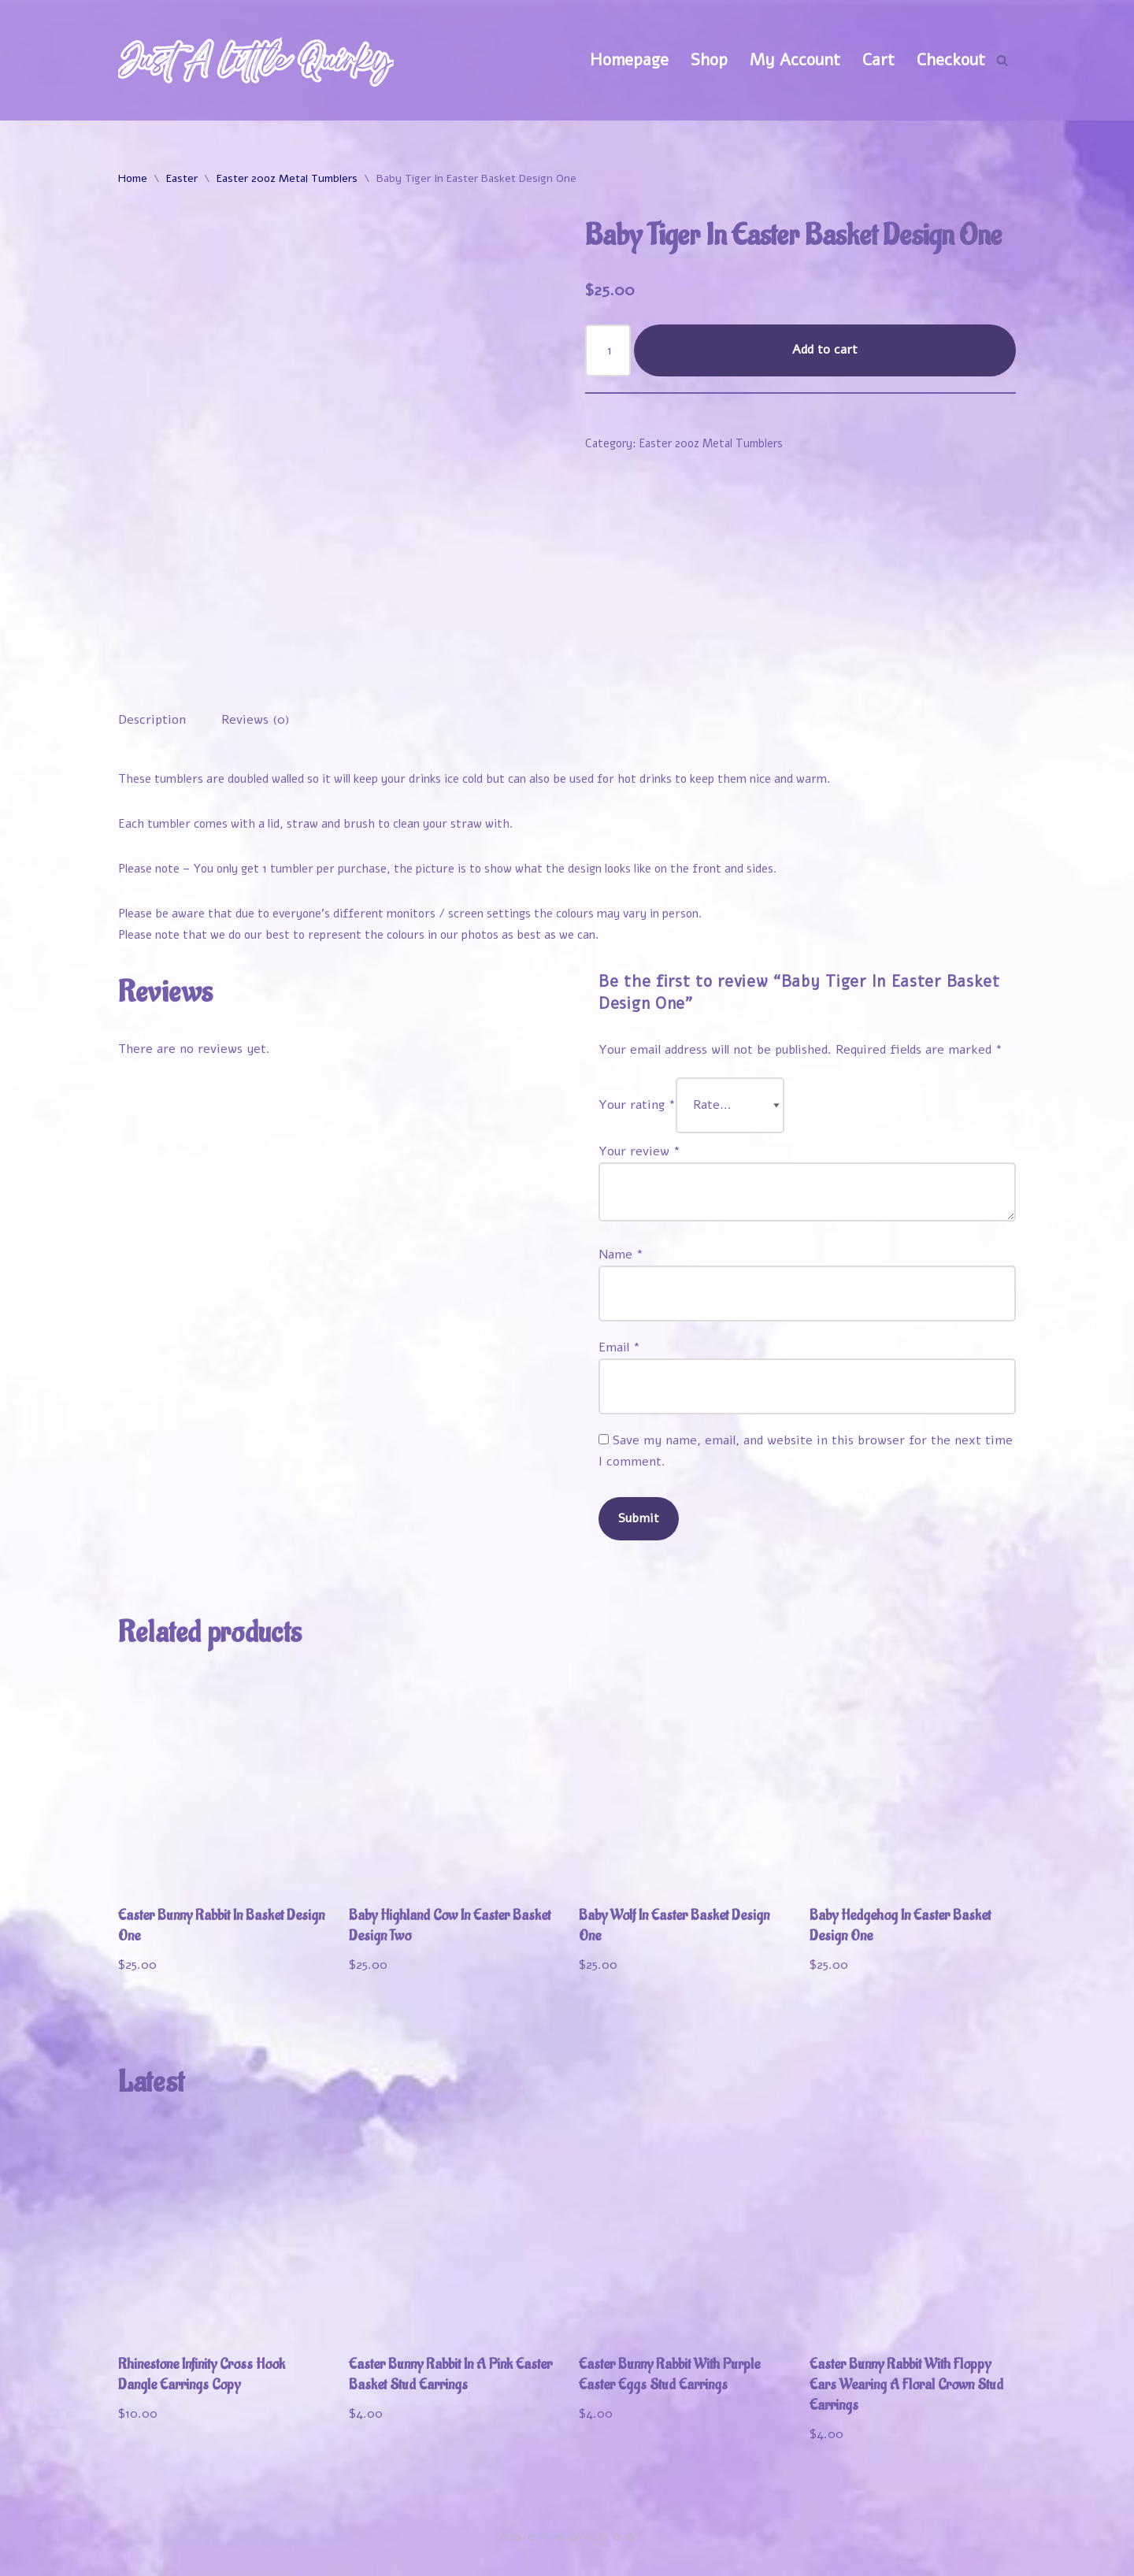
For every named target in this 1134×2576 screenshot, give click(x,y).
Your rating (637, 1019)
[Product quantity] (608, 350)
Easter (182, 178)
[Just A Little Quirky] (256, 60)
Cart (878, 60)
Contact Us (972, 2554)
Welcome (660, 2529)
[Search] (1002, 60)
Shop (709, 60)
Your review (639, 1065)
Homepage (629, 60)
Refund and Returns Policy (812, 2554)
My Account (795, 60)
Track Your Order (948, 2529)
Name (620, 1168)
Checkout (951, 60)
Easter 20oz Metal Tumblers (287, 178)
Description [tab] (152, 634)
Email (619, 1262)
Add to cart (825, 349)
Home (132, 178)
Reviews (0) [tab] (255, 634)
